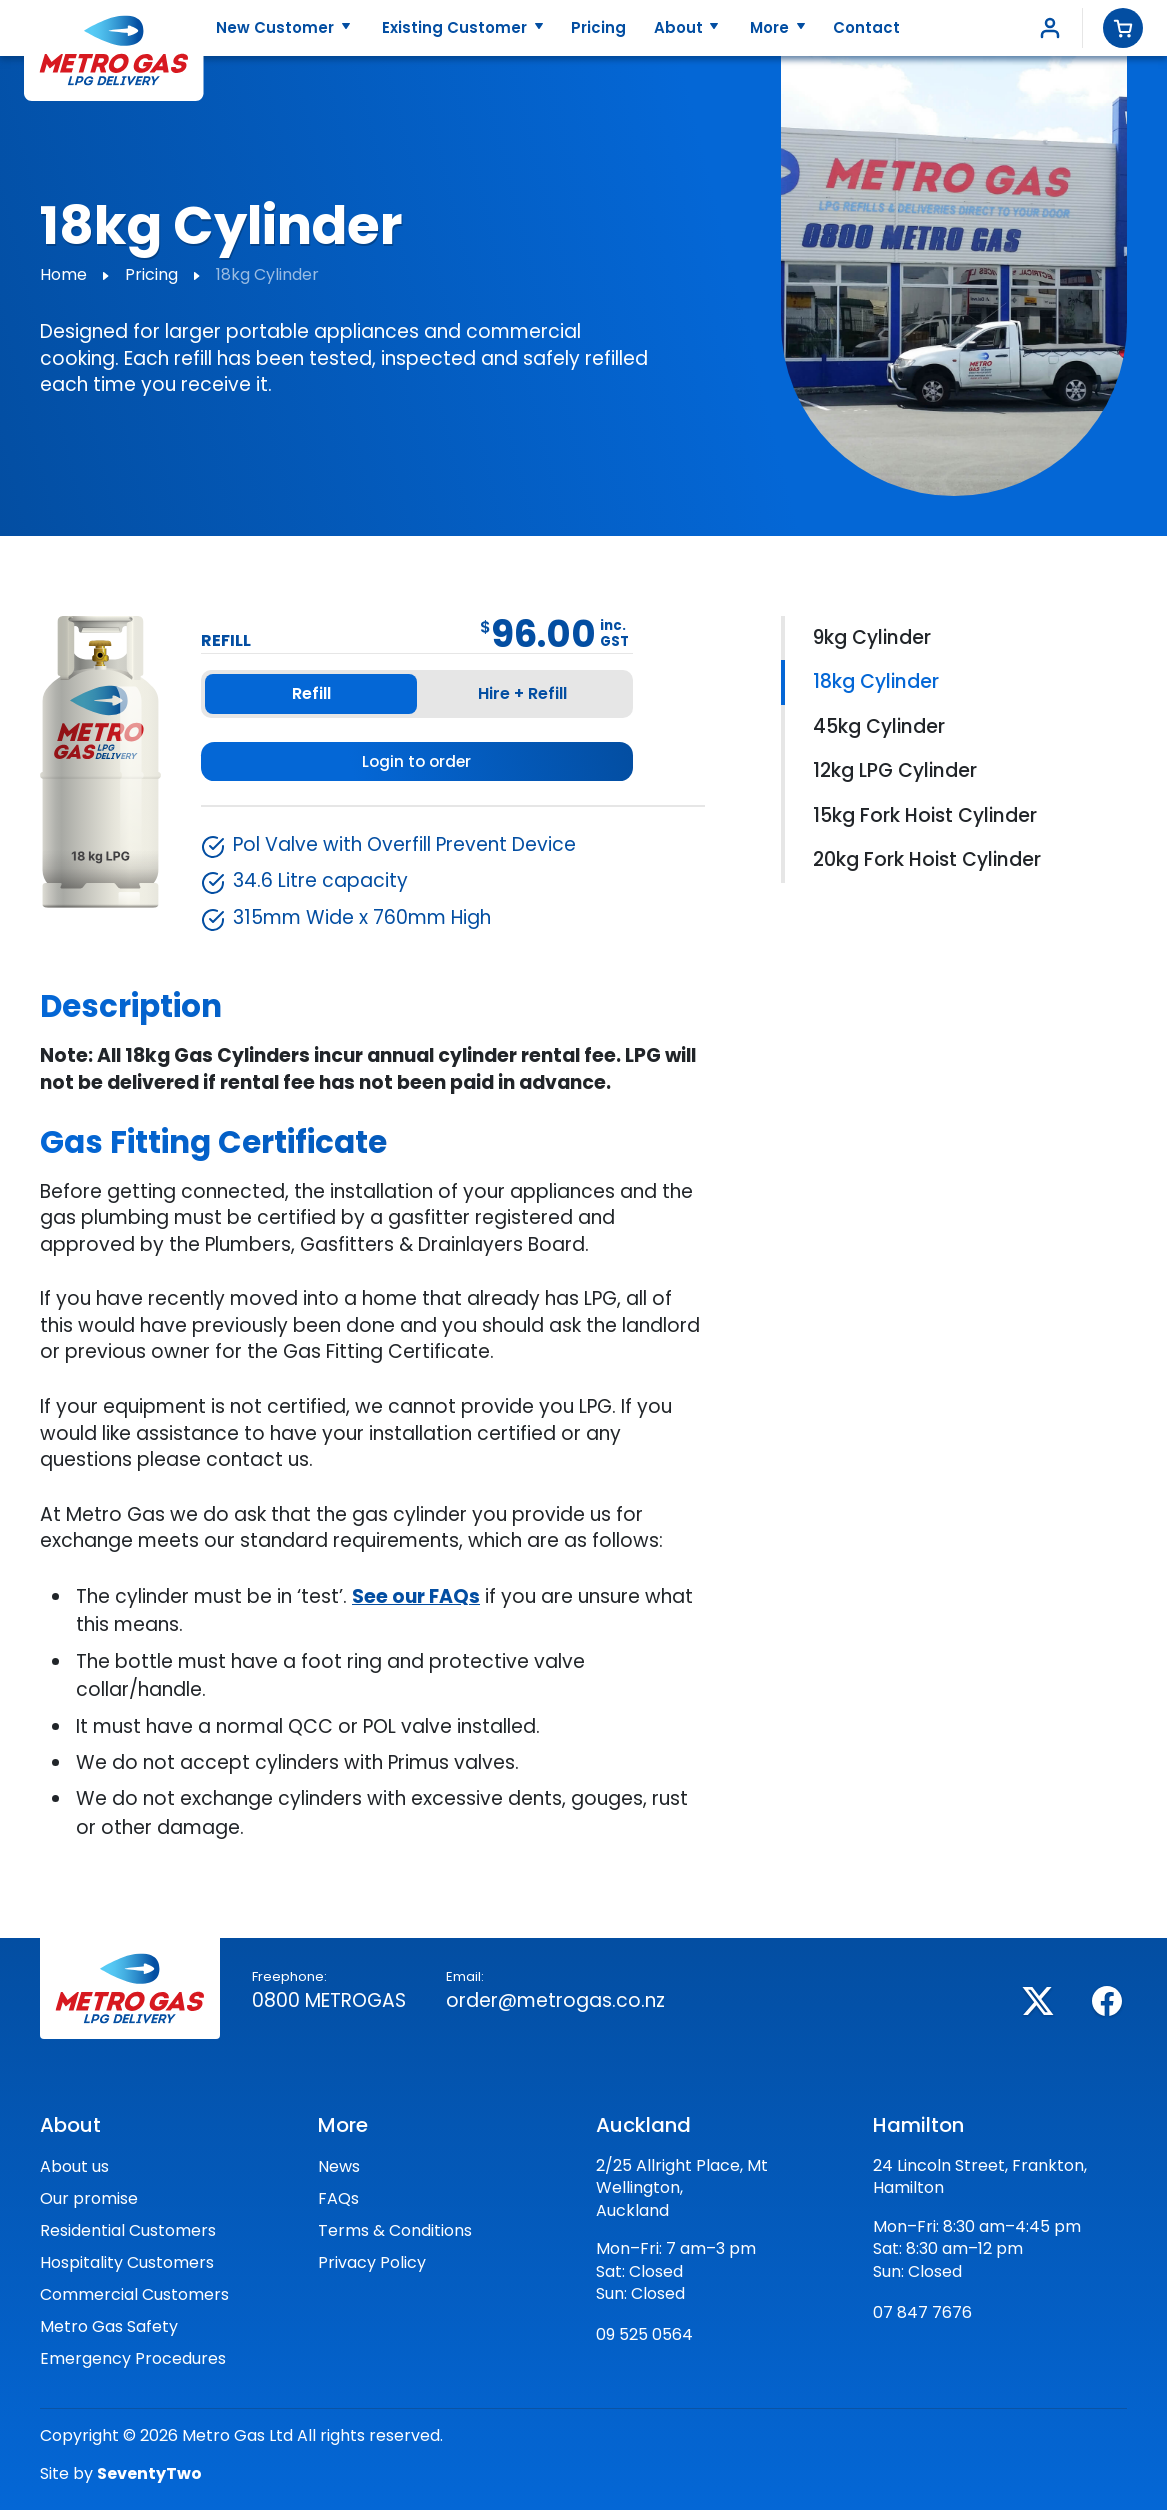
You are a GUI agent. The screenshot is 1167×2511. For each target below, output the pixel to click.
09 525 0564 (644, 2335)
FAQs (338, 2199)
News (339, 2167)
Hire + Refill (522, 693)
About (680, 27)
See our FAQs (416, 1597)
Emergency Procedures (133, 2359)
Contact (866, 27)
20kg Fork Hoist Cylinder (927, 859)
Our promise (89, 2199)
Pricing (598, 27)
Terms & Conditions (395, 2231)
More (771, 27)
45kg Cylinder (879, 726)
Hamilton (918, 2126)
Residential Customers (128, 2231)
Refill (311, 693)
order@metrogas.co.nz (555, 2001)
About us (74, 2167)
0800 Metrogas (329, 2001)
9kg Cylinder (872, 637)
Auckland (643, 2126)
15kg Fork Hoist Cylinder (925, 815)
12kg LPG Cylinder (895, 770)
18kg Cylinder (876, 681)
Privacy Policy (372, 2263)
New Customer (277, 27)
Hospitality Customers (127, 2263)
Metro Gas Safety (109, 2327)
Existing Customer (456, 27)
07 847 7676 (922, 2313)
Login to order (416, 761)
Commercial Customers (134, 2295)
